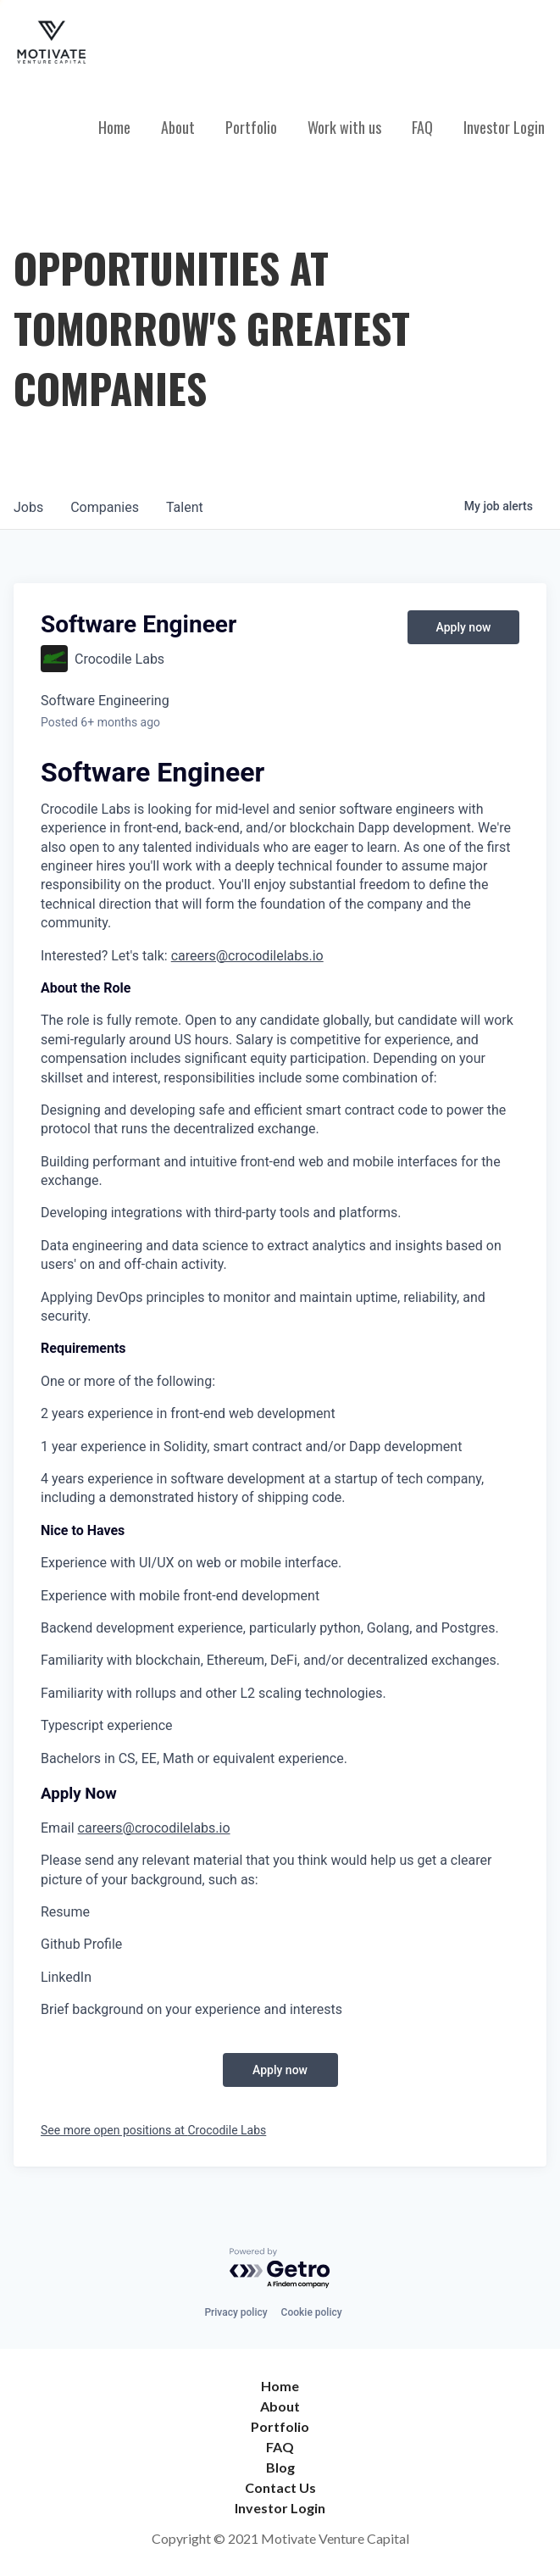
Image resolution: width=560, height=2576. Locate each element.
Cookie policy (311, 2312)
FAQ (422, 127)
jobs (28, 507)
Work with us (344, 127)
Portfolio (251, 127)
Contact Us (280, 2487)
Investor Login (504, 127)
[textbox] (280, 1391)
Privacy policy (235, 2312)
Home (114, 127)
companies (104, 507)
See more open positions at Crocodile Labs (153, 2130)
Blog (280, 2467)
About (178, 127)
